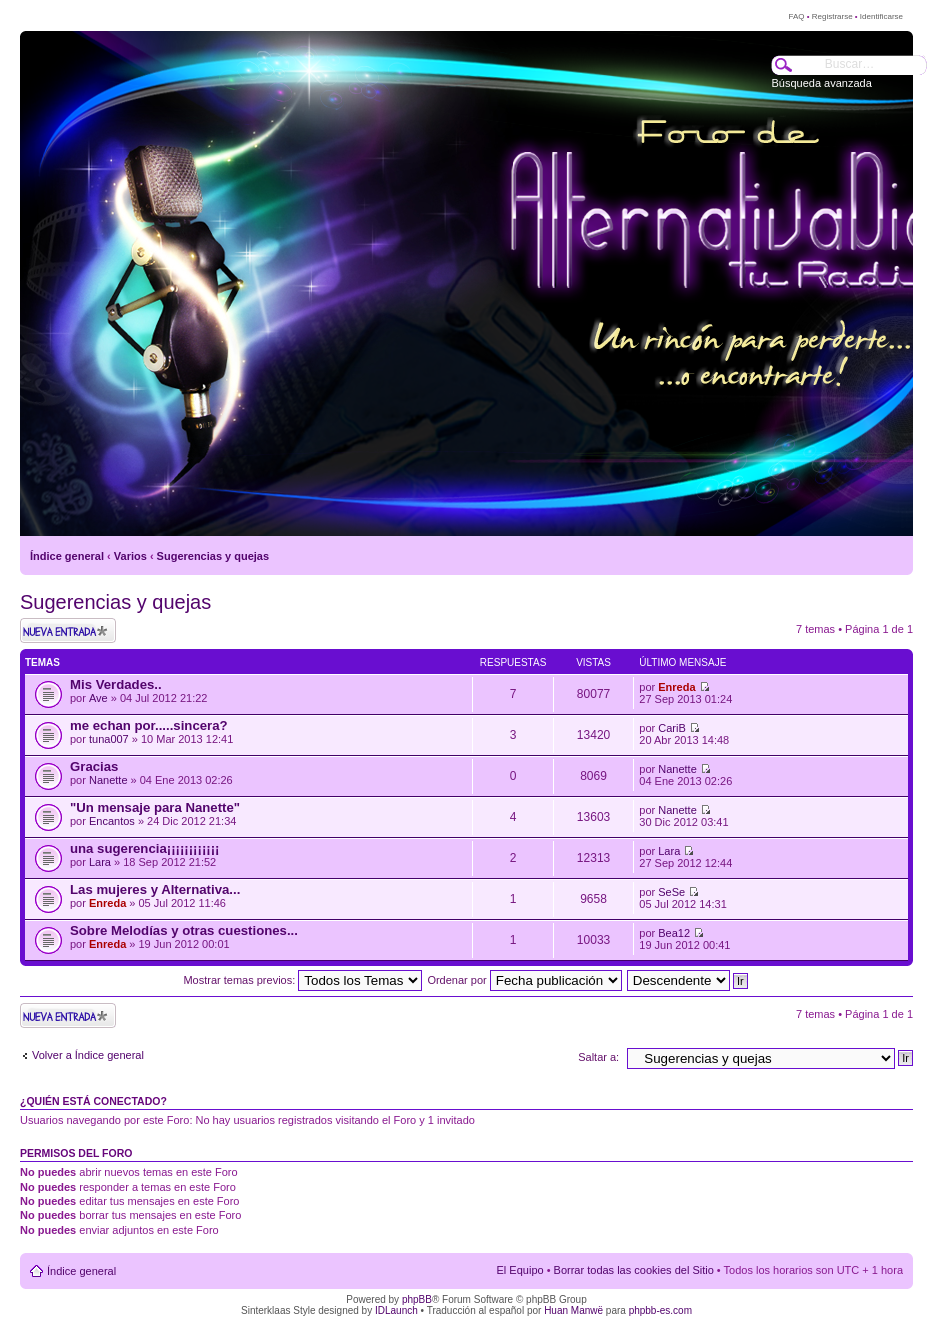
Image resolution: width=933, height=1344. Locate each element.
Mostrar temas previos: (302, 980)
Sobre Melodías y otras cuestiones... (184, 930)
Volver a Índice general (88, 1055)
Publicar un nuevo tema (68, 630)
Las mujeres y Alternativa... (155, 889)
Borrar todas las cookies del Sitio (634, 1270)
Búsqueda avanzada (822, 83)
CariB (672, 728)
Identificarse (881, 16)
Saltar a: (598, 1057)
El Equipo (520, 1270)
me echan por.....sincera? (149, 725)
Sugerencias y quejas (213, 556)
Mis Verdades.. (116, 684)
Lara (100, 862)
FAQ (796, 16)
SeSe (671, 892)
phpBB (417, 1299)
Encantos (112, 821)
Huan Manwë (573, 1310)
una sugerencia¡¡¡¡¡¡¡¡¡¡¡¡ (144, 848)
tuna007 (109, 739)
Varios (130, 556)
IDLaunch (396, 1310)
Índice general (67, 556)
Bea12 (674, 933)
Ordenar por (524, 980)
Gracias (94, 766)
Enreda (676, 687)
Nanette (108, 780)
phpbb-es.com (660, 1310)
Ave (98, 698)
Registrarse (832, 16)
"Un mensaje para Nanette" (155, 807)
